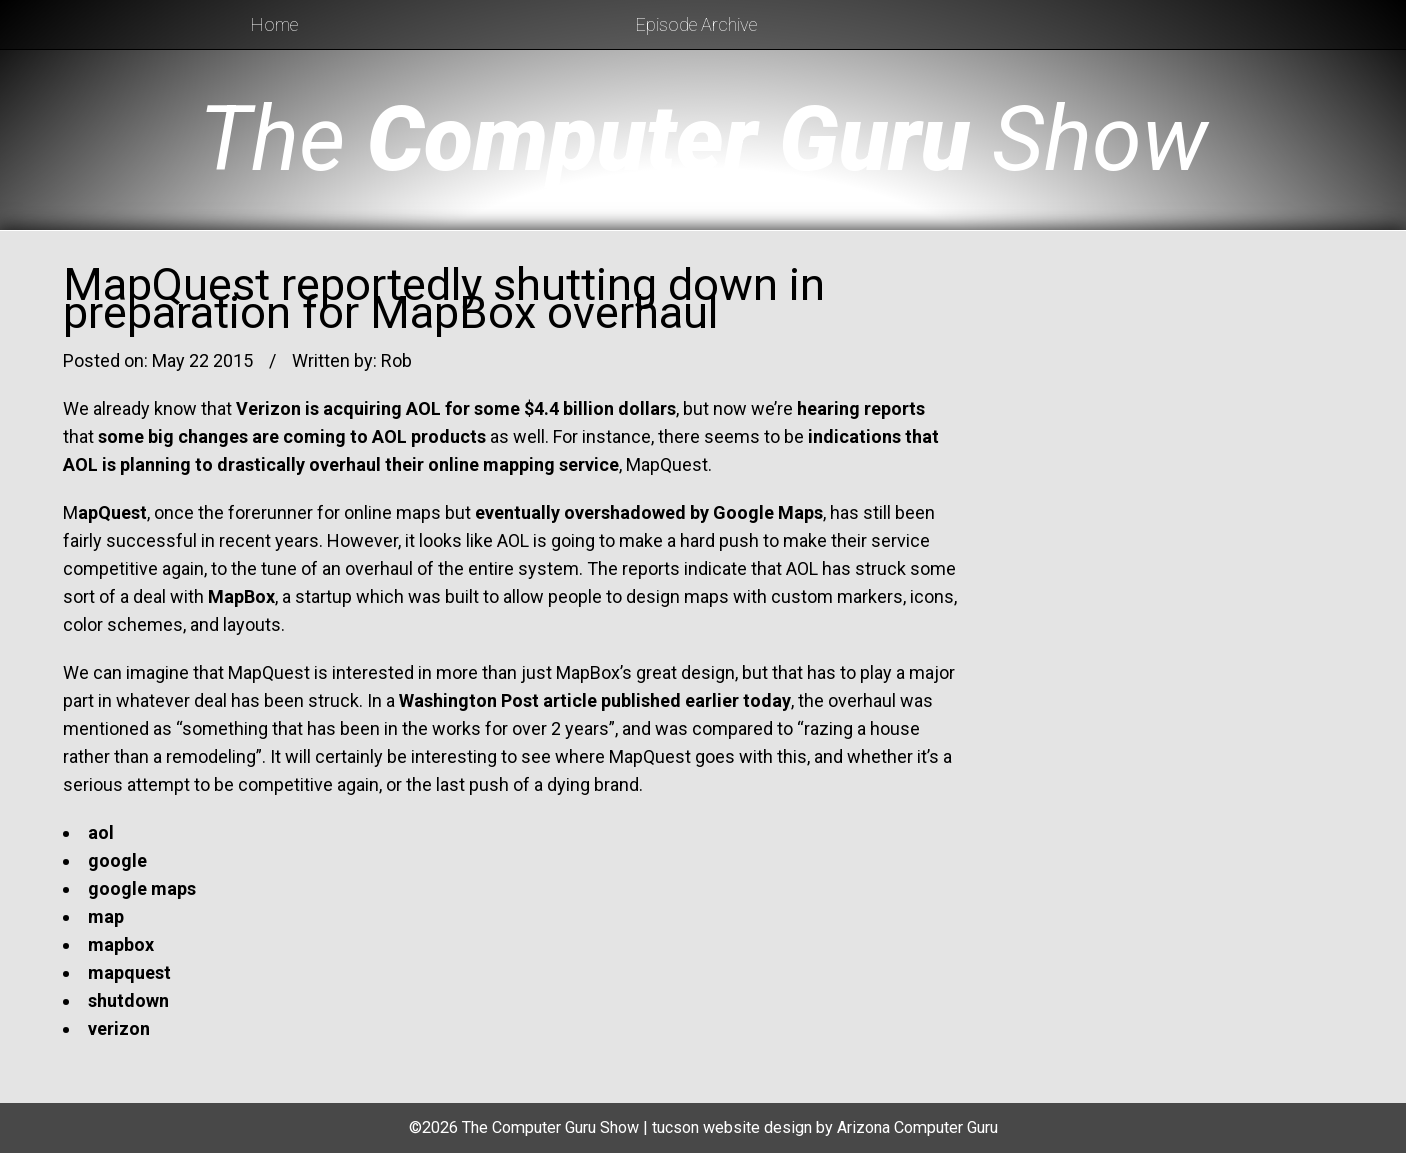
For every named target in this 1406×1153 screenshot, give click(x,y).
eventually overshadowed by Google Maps (649, 512)
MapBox (241, 596)
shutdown (128, 1000)
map (106, 916)
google (117, 860)
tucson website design (732, 1127)
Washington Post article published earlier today (595, 700)
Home (274, 24)
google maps (142, 888)
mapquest (129, 972)
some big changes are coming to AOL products (292, 436)
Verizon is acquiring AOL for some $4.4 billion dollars (456, 408)
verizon (119, 1028)
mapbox (121, 944)
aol (101, 832)
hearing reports (861, 408)
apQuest (112, 512)
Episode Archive (696, 24)
